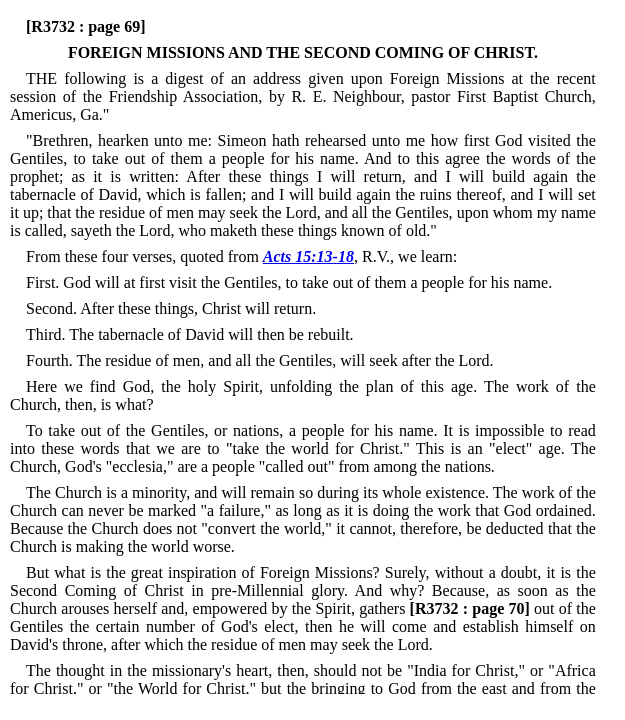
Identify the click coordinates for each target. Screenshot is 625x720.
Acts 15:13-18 (308, 256)
